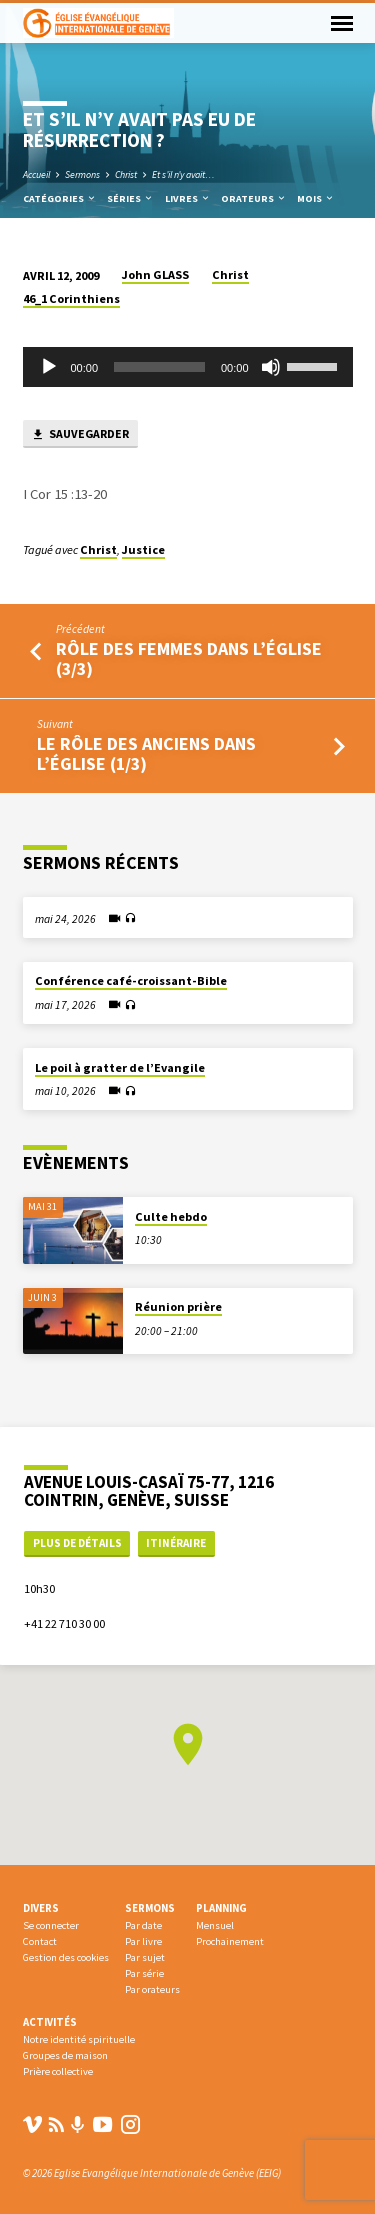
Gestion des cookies (66, 1957)
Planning (221, 1908)
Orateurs (254, 198)
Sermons (82, 174)
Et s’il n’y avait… (183, 174)
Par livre (143, 1941)
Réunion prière (178, 1306)
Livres (188, 198)
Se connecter (51, 1925)
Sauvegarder (80, 434)
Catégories (60, 198)
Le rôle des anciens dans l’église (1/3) (146, 753)
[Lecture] (49, 367)
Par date (143, 1925)
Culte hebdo (171, 1216)
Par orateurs (152, 1989)
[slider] (159, 367)
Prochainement (230, 1941)
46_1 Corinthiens (71, 298)
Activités (50, 2022)
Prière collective (58, 2071)
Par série (144, 1973)
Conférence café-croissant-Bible (131, 980)
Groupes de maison (65, 2055)
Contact (40, 1941)
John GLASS (155, 274)
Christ (126, 174)
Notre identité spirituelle (79, 2039)
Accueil (36, 174)
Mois (316, 198)
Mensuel (215, 1925)
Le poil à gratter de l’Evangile (120, 1067)
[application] (188, 367)
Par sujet (145, 1957)
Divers (41, 1908)
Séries (130, 198)
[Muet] (271, 367)
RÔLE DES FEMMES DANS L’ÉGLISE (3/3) (189, 658)
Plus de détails (77, 1543)
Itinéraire (176, 1543)
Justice (143, 549)
